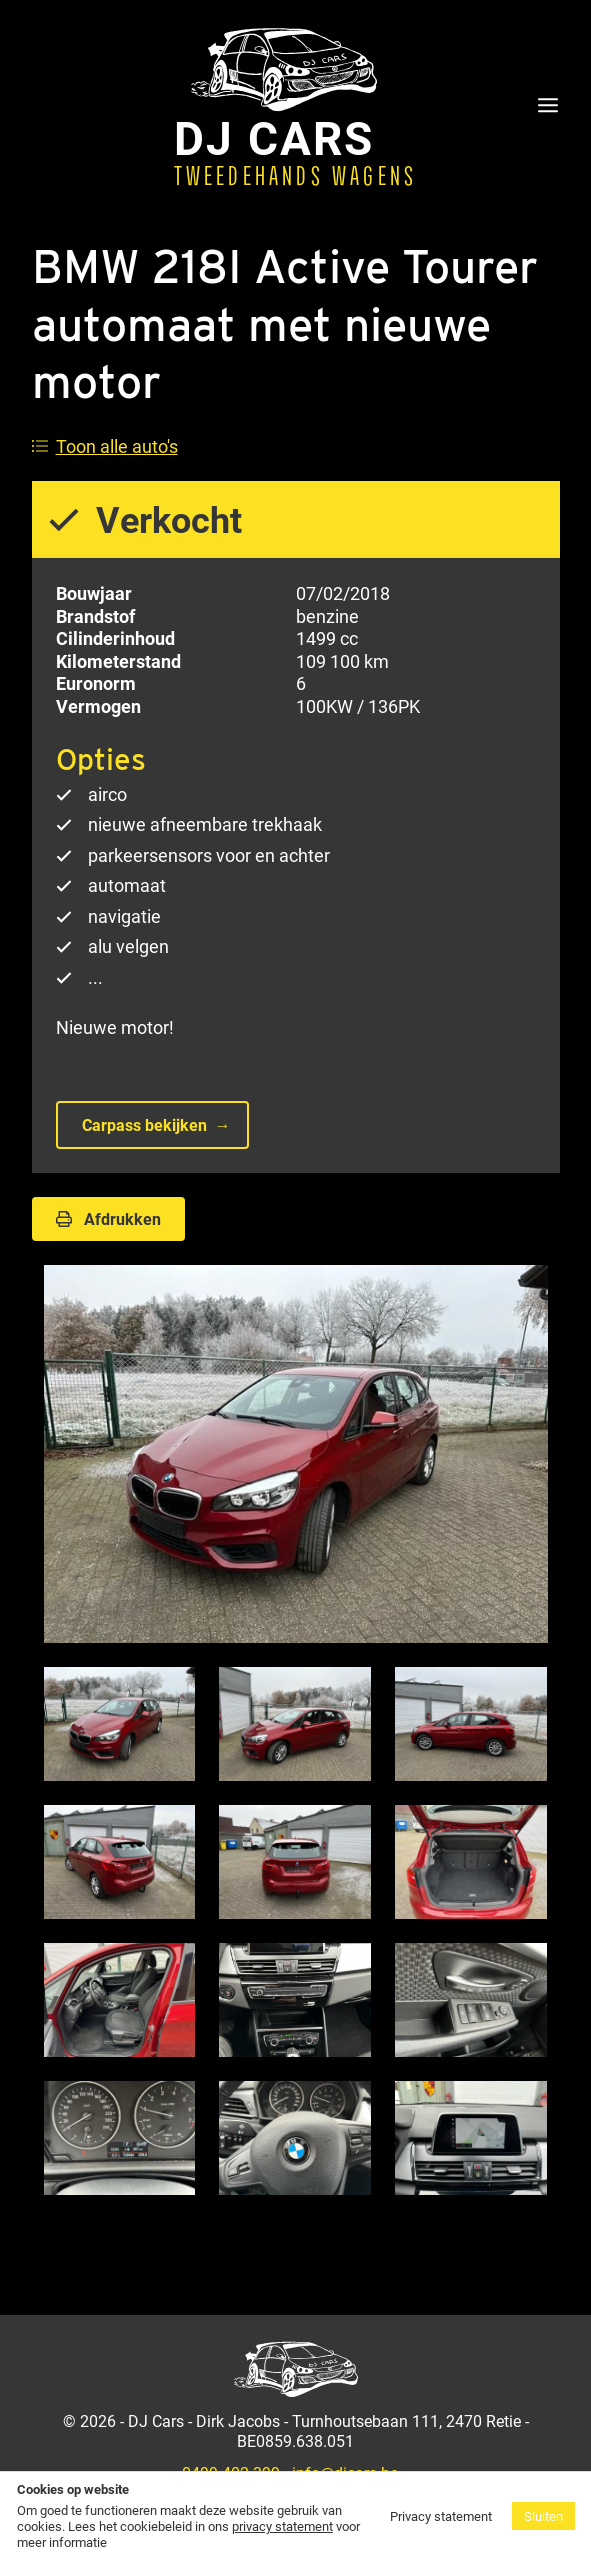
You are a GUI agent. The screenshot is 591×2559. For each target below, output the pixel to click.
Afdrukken (108, 1218)
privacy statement (282, 2526)
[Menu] (548, 107)
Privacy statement (441, 2516)
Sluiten (543, 2516)
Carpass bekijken (144, 1124)
